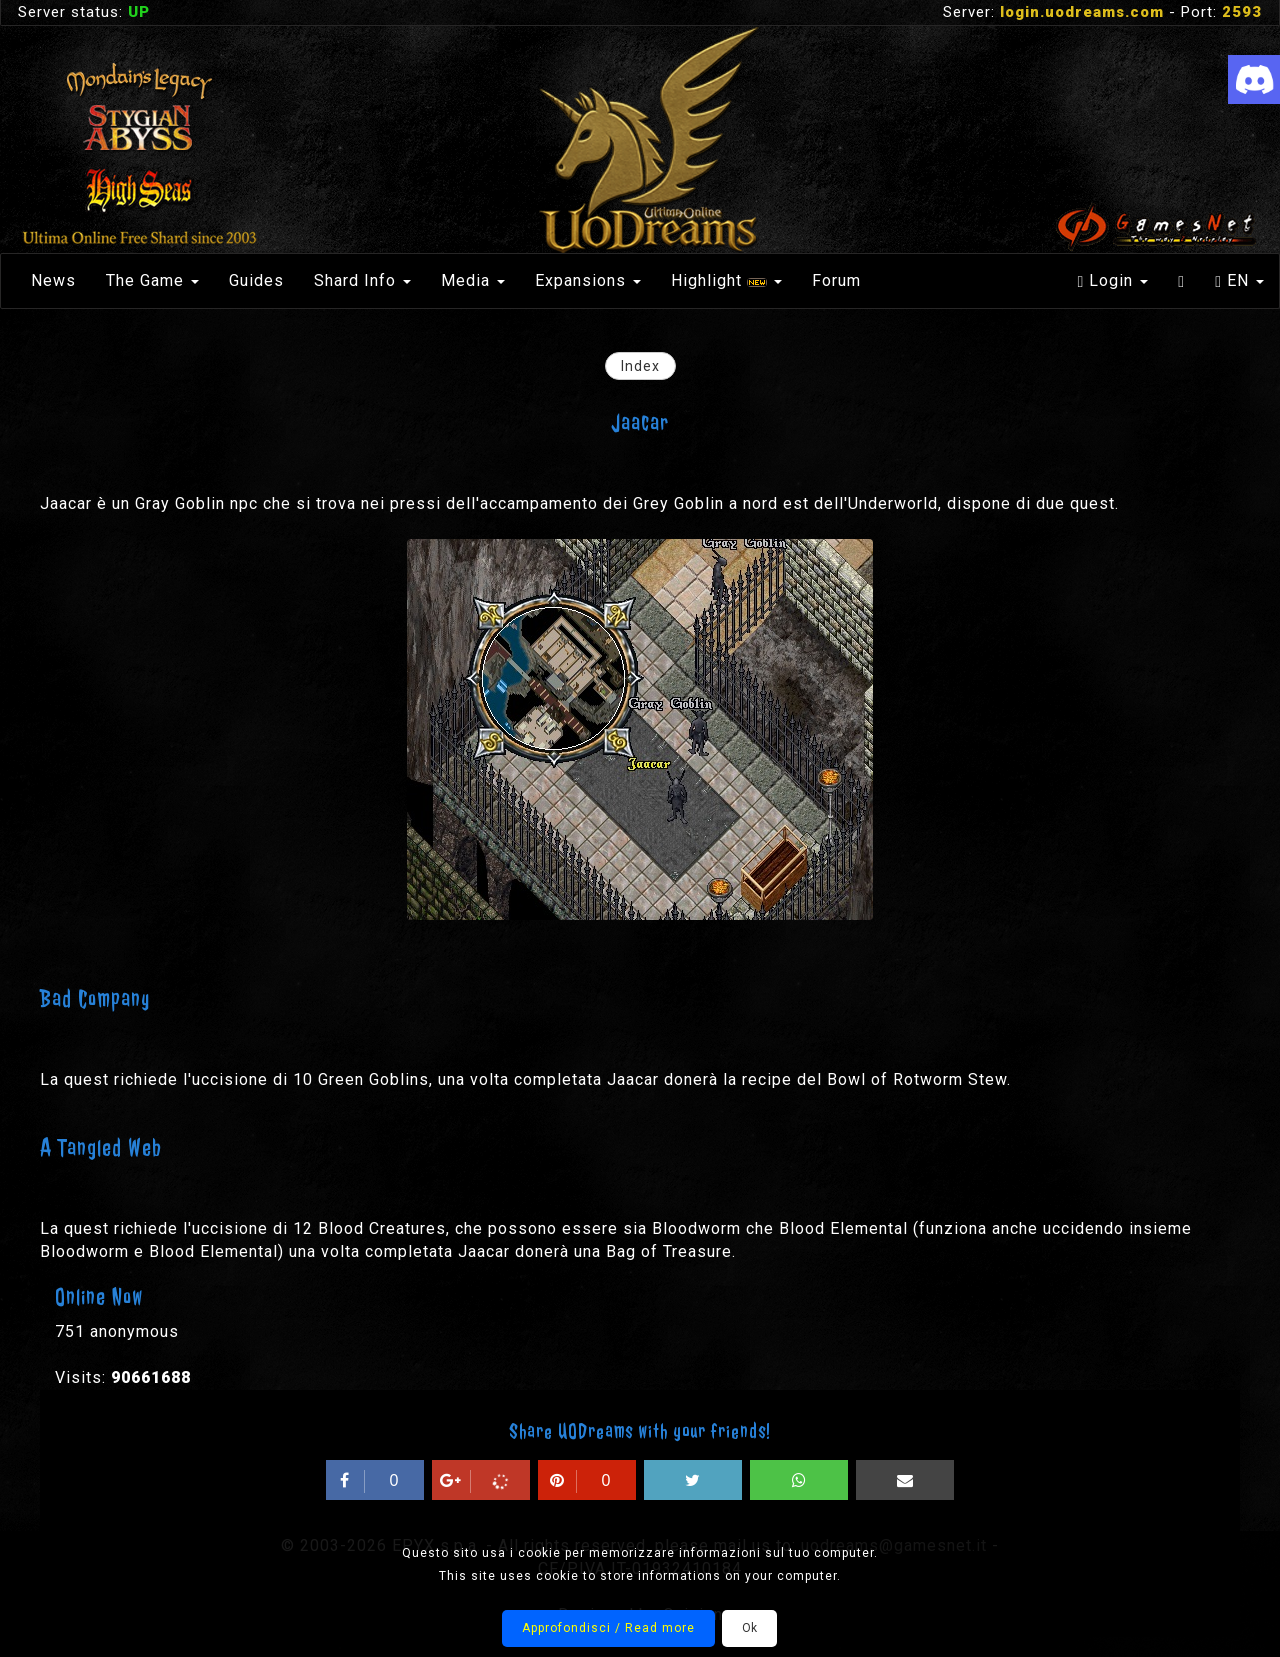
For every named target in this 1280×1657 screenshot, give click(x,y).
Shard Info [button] (362, 280)
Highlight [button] (726, 280)
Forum (836, 280)
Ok (749, 1628)
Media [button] (473, 280)
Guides (256, 280)
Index (640, 366)
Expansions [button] (588, 280)
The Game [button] (152, 280)
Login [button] (1112, 280)
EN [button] (1239, 280)
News (53, 280)
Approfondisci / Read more (608, 1628)
